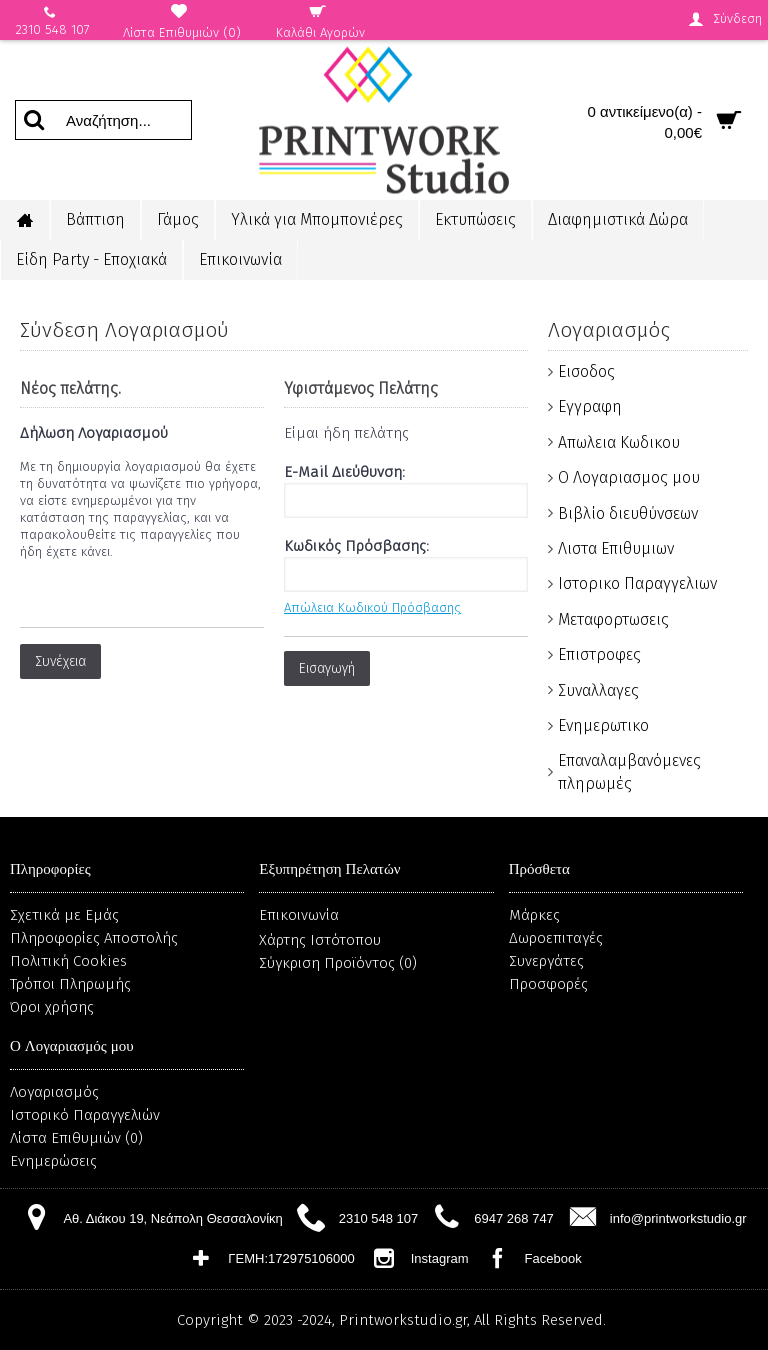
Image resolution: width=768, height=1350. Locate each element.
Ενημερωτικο (603, 725)
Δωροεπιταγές (556, 938)
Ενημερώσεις (53, 1161)
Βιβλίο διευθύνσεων (628, 513)
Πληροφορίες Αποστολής (94, 938)
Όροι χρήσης (52, 1007)
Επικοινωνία (299, 915)
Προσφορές (548, 984)
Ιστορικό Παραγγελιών (85, 1115)
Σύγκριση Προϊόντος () (338, 963)
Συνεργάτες (546, 961)
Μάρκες (534, 915)
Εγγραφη (590, 406)
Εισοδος (586, 371)
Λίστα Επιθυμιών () (76, 1138)
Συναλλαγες (598, 690)
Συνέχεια (60, 661)
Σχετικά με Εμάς (64, 915)
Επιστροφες (599, 654)
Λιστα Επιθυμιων (616, 548)
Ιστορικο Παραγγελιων (637, 583)
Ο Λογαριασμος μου (629, 477)
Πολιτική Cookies (68, 961)
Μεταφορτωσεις (613, 619)
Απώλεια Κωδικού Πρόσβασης (372, 607)
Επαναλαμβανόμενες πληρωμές (629, 771)
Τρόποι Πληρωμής (70, 984)
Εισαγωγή (327, 668)
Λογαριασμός (54, 1092)
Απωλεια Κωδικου (619, 442)
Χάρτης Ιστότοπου (320, 940)
